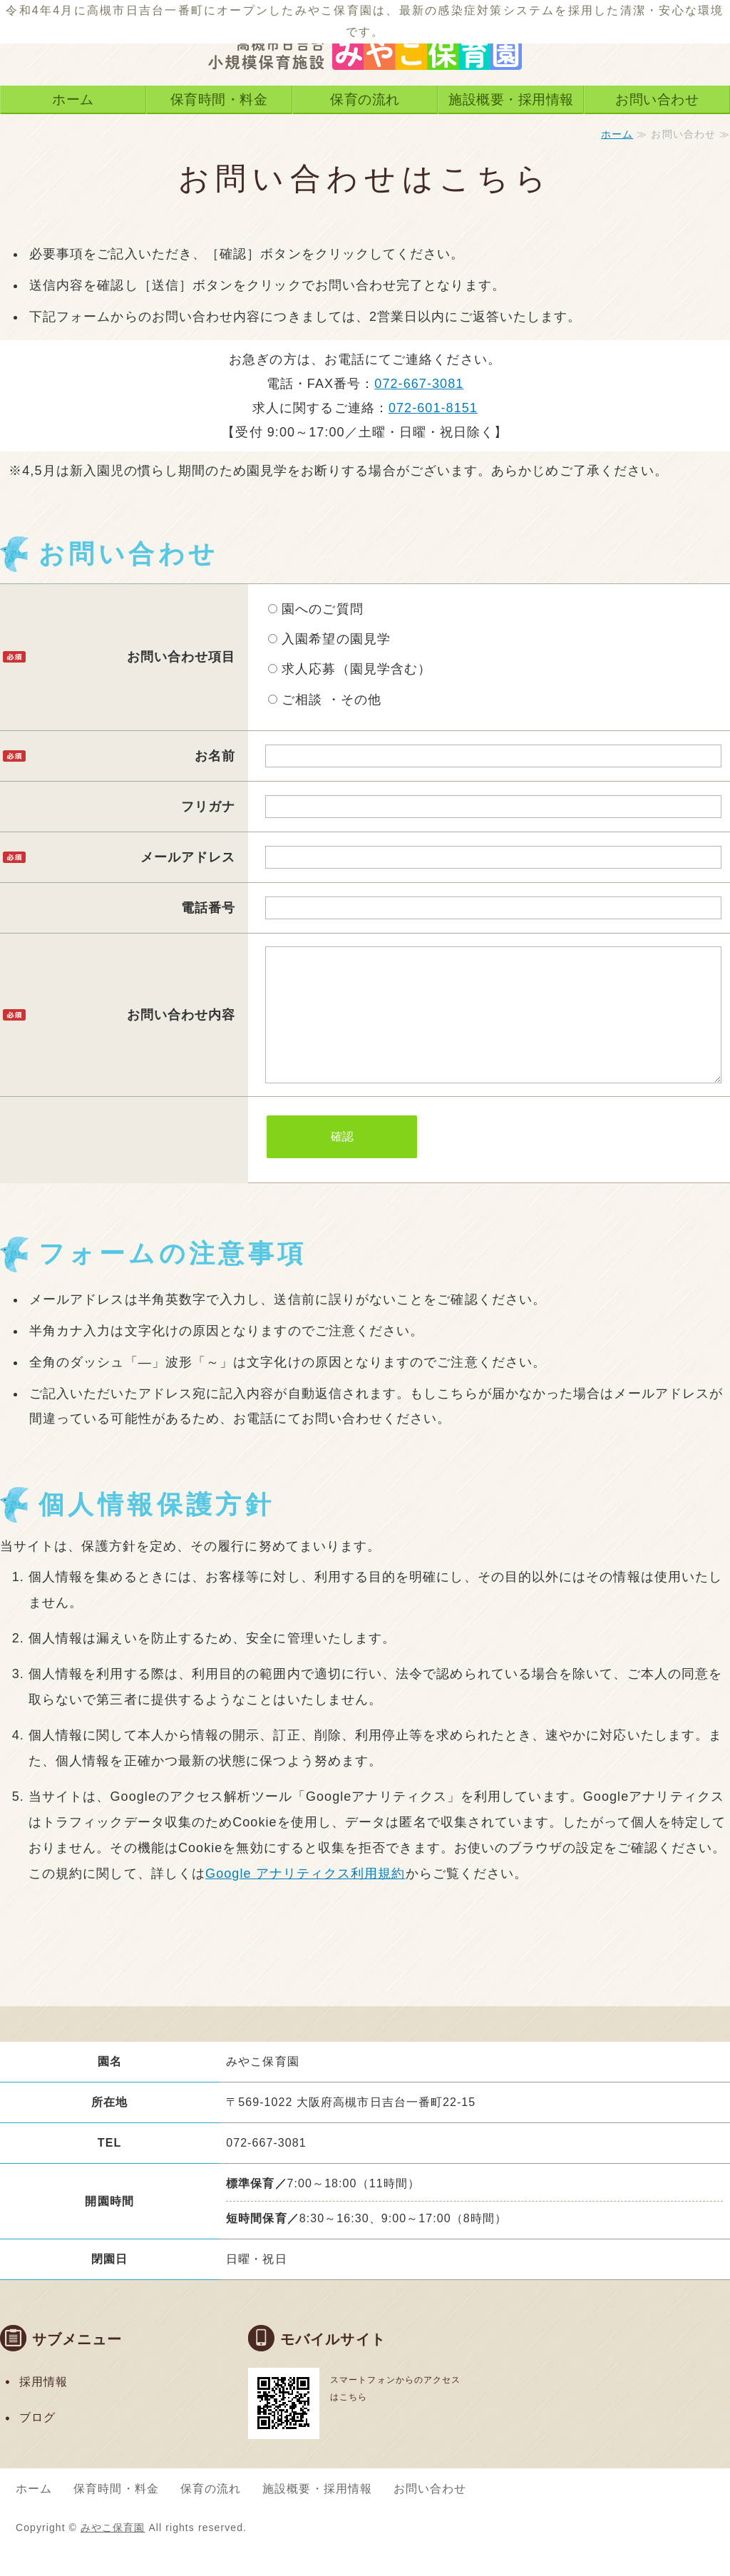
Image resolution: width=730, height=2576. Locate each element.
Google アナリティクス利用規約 (305, 1902)
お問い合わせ (657, 99)
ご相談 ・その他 (324, 699)
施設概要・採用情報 (511, 99)
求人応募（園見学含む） (349, 669)
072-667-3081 (418, 384)
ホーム (73, 99)
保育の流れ (365, 99)
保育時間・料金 (219, 99)
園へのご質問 (316, 609)
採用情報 (43, 2410)
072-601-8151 (433, 408)
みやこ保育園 (113, 2556)
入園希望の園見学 (329, 639)
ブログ (37, 2446)
